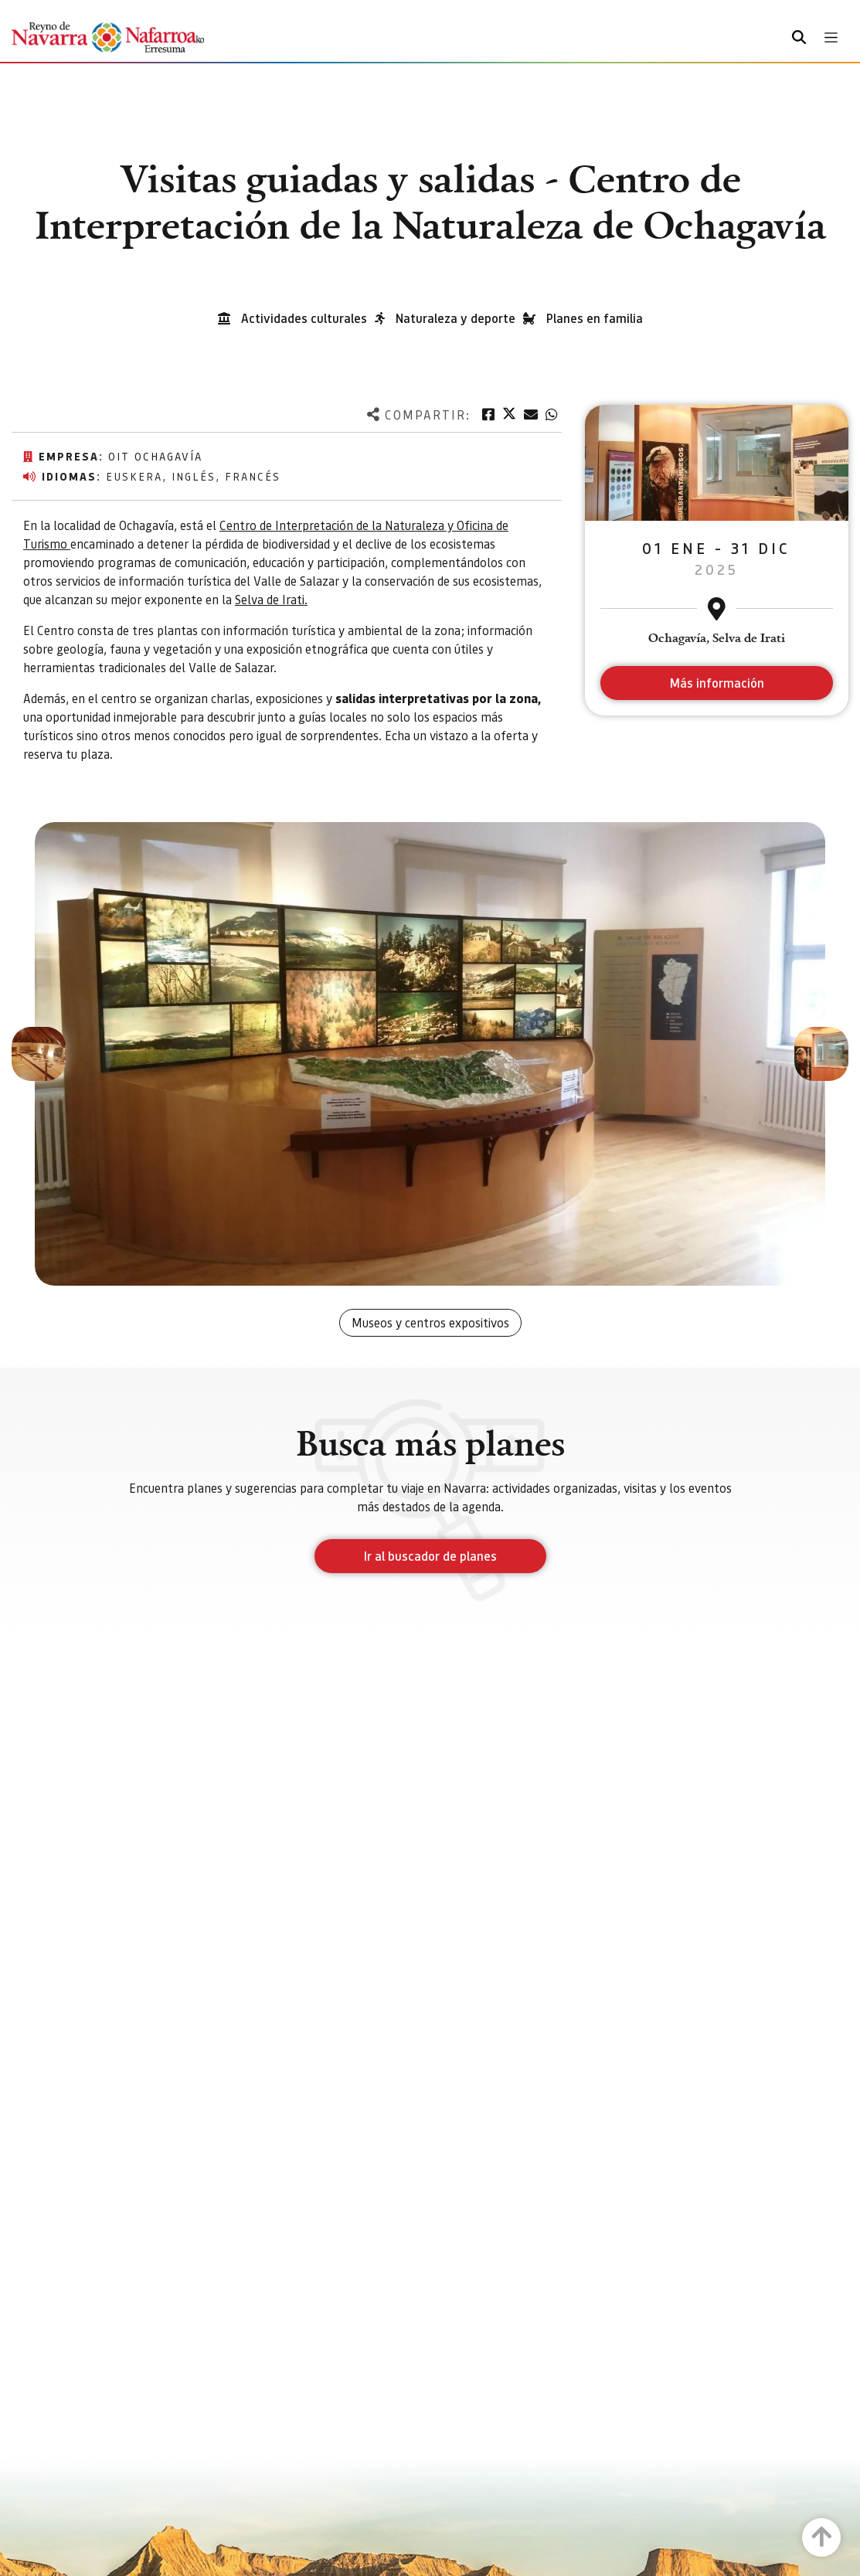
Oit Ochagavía (155, 456)
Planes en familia (594, 318)
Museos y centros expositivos (430, 1322)
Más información (716, 683)
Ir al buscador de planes (430, 1556)
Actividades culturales (304, 318)
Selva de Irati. (271, 599)
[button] (39, 1054)
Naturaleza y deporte (455, 318)
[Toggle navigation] (831, 37)
